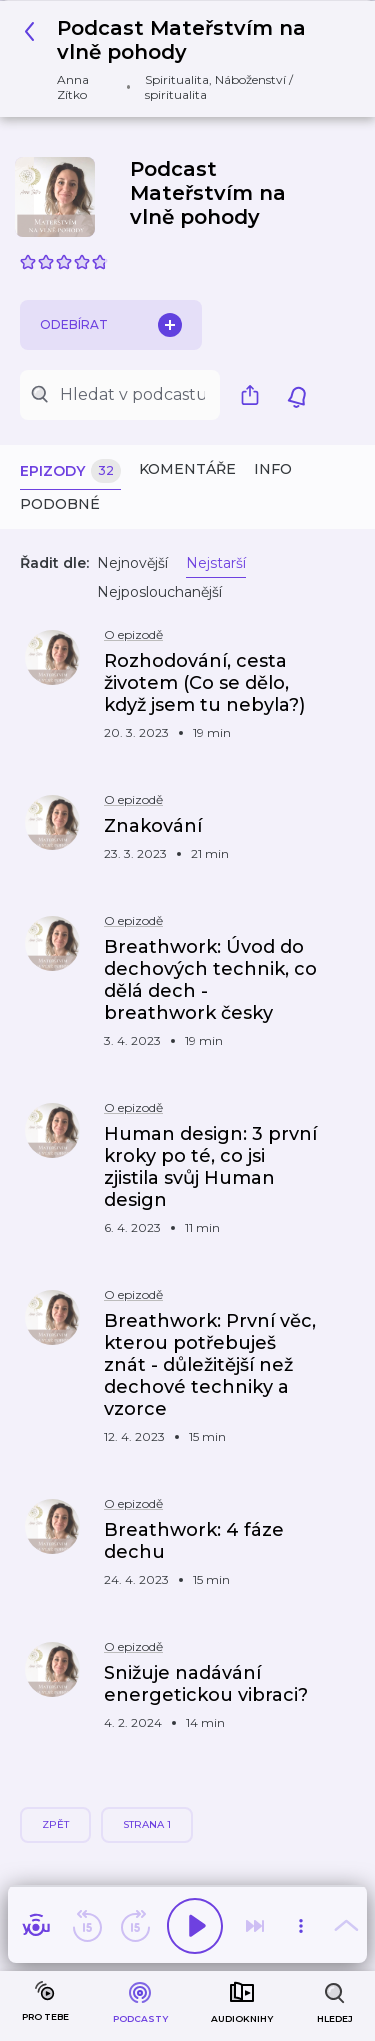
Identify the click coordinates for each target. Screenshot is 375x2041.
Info (273, 469)
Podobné (60, 504)
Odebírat (111, 325)
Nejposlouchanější (159, 592)
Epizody (70, 471)
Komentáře (187, 469)
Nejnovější (132, 563)
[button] (180, 59)
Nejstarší (216, 563)
